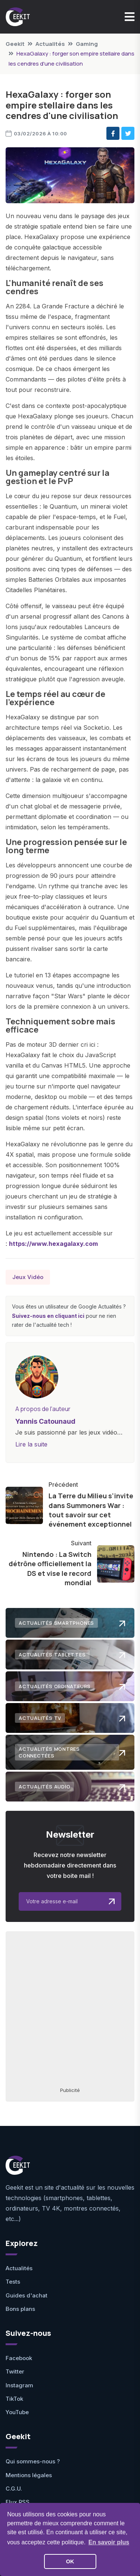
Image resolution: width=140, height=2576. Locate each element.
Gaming (87, 44)
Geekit (15, 44)
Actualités (50, 44)
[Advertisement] (70, 2009)
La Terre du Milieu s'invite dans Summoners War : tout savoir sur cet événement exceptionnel (91, 1510)
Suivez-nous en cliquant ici (48, 1316)
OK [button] (70, 2561)
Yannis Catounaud (45, 1421)
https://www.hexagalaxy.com (53, 1243)
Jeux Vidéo (27, 1277)
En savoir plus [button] (108, 2542)
